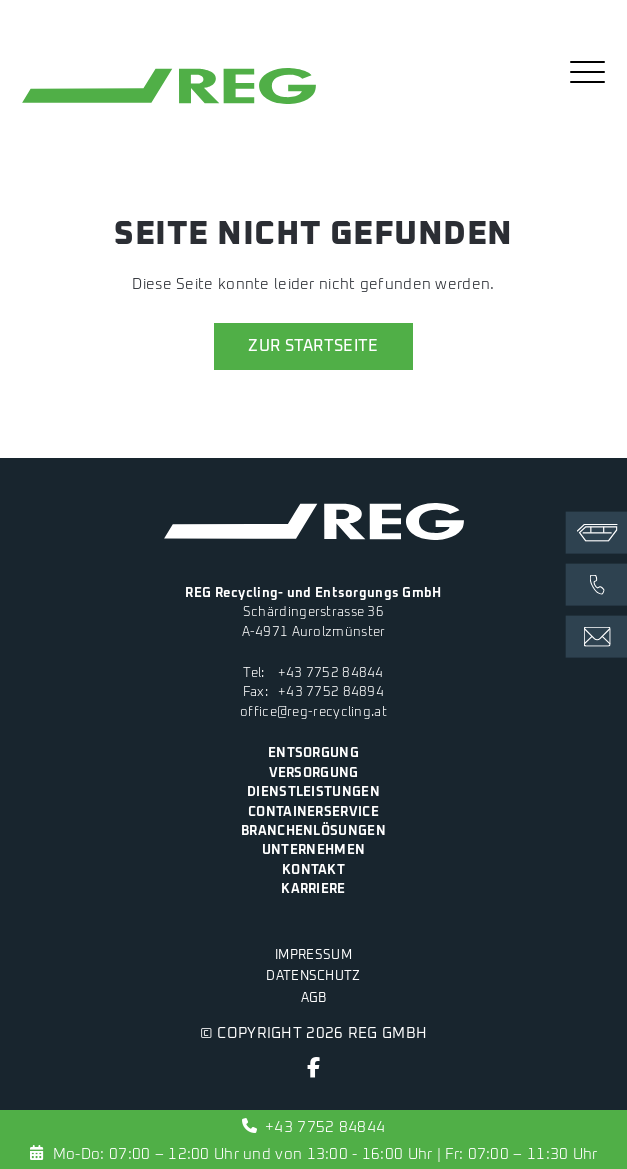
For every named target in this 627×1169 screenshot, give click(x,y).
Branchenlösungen (313, 831)
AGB (314, 998)
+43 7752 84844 (331, 673)
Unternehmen (313, 850)
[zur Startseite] (169, 103)
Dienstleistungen (313, 792)
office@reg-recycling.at (313, 712)
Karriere (313, 889)
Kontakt (313, 870)
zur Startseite (313, 346)
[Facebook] (313, 1071)
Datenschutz (313, 976)
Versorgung (314, 773)
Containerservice (313, 812)
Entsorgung (313, 753)
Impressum (313, 955)
